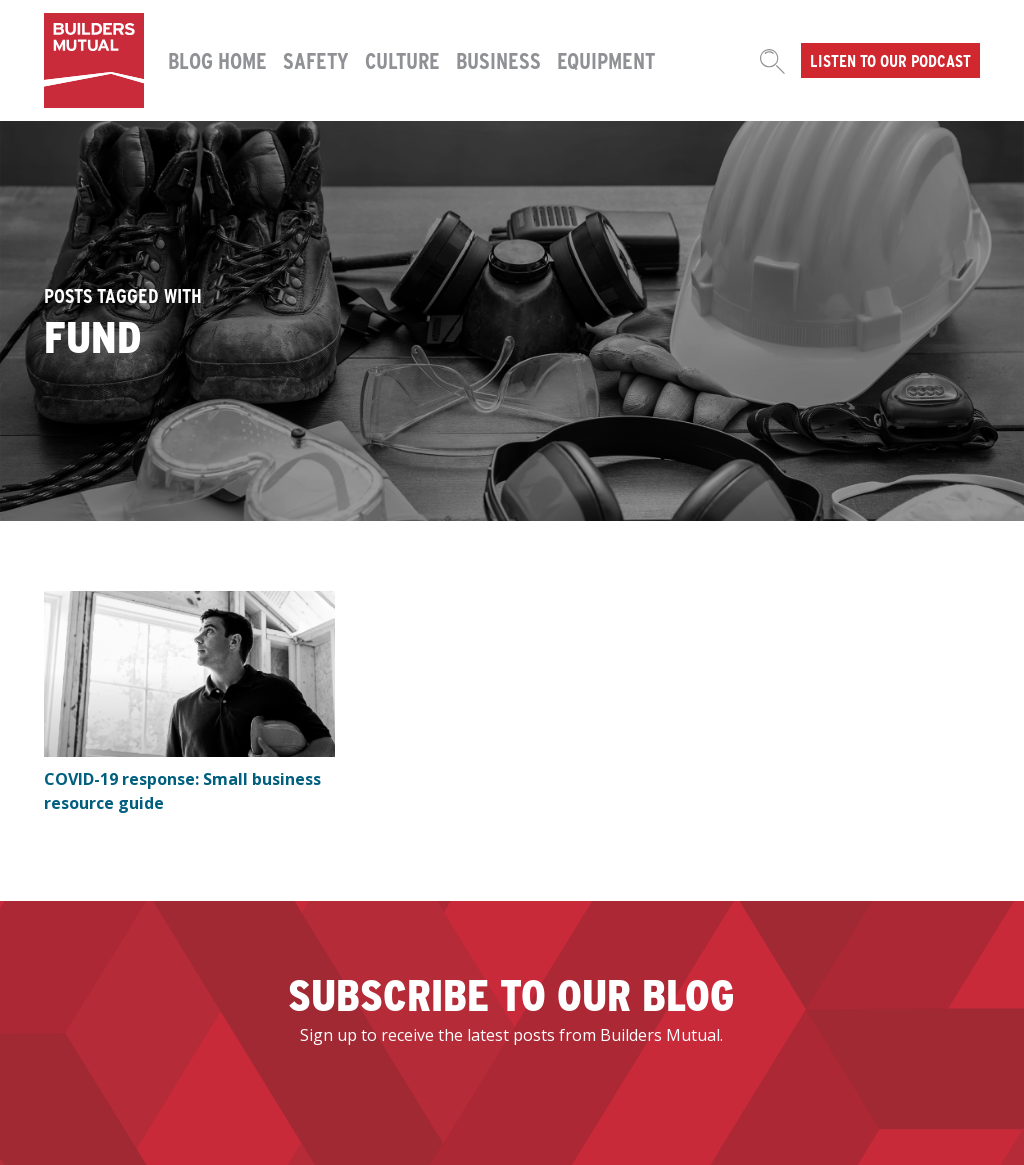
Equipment (606, 60)
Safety (316, 60)
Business (498, 60)
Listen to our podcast (890, 60)
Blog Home (217, 60)
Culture (402, 60)
